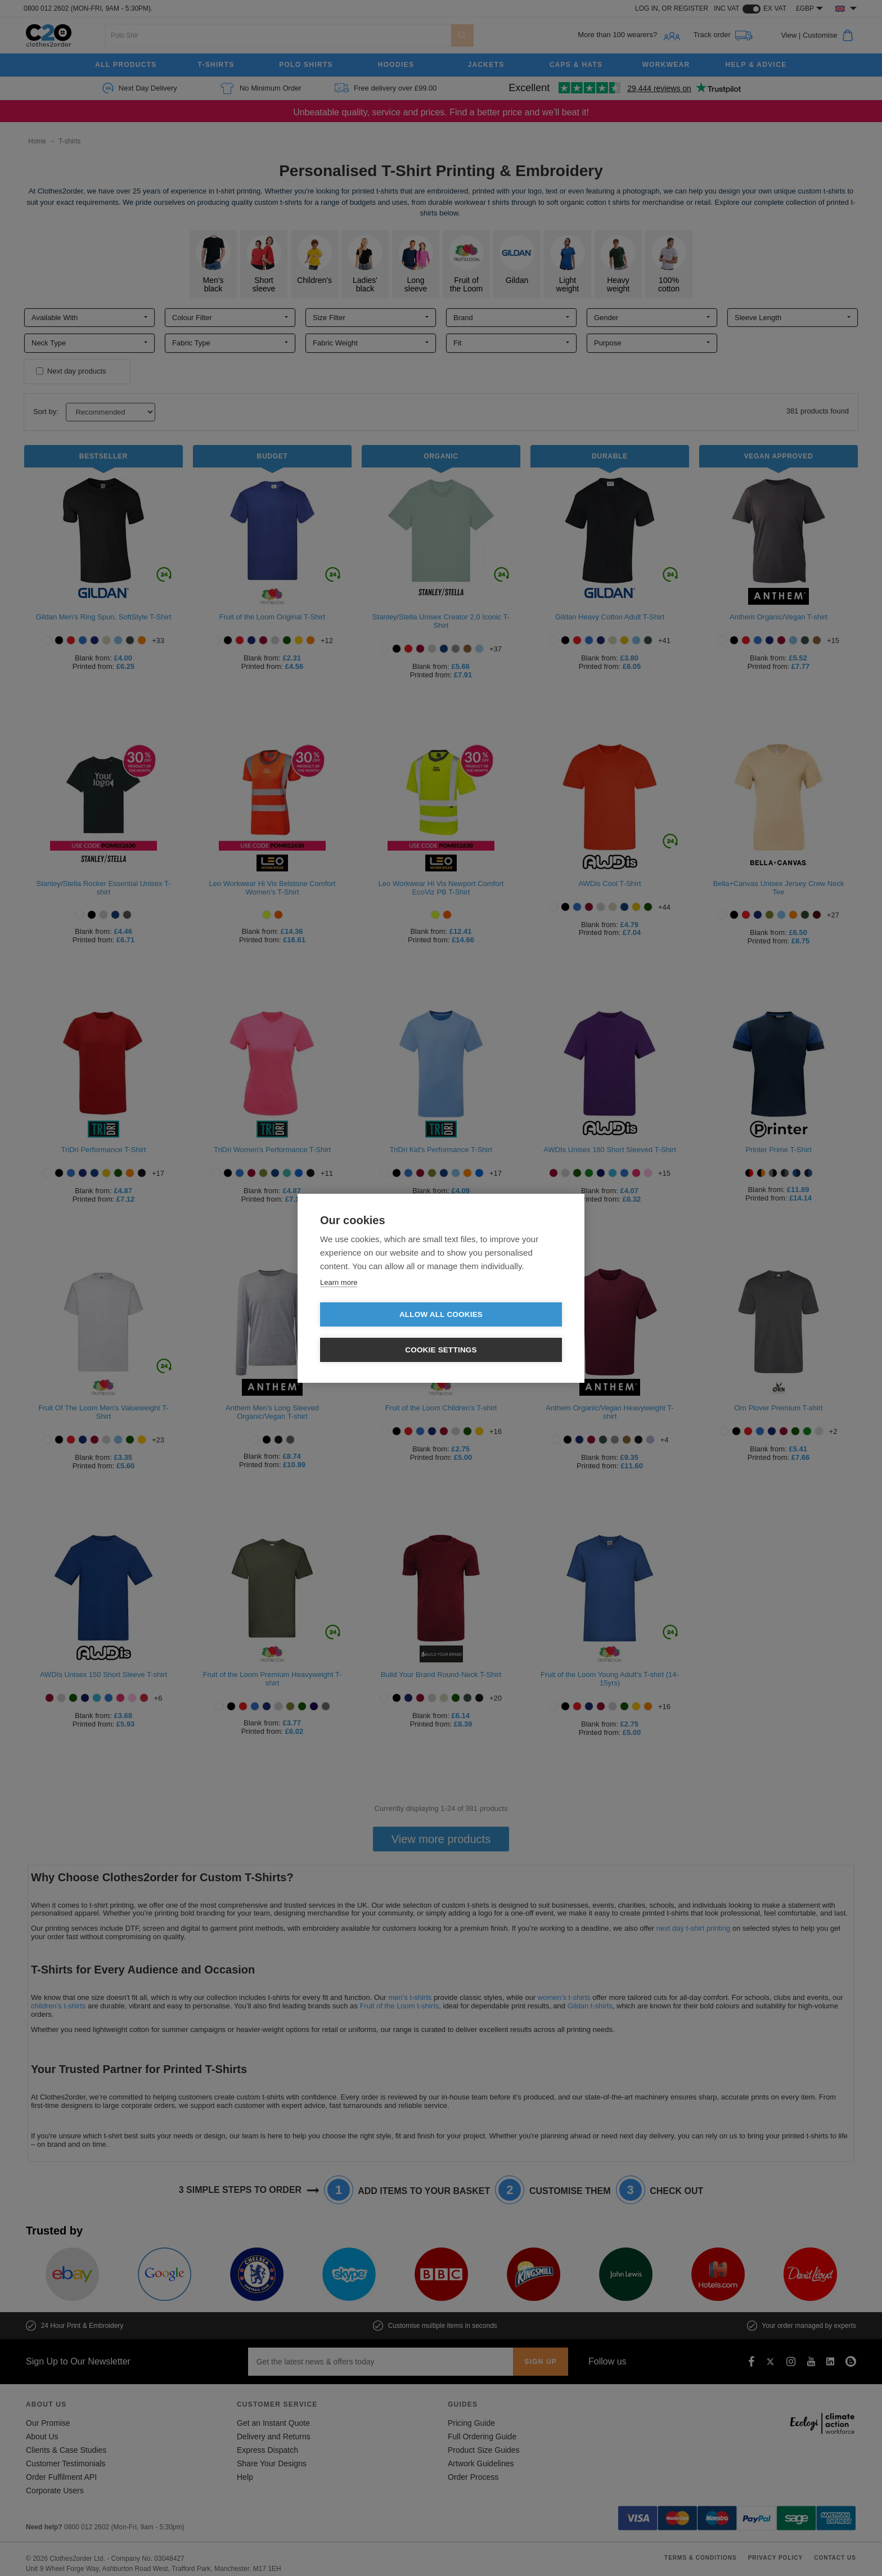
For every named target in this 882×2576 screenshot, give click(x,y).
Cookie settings (506, 1332)
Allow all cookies (376, 1332)
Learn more (338, 1300)
